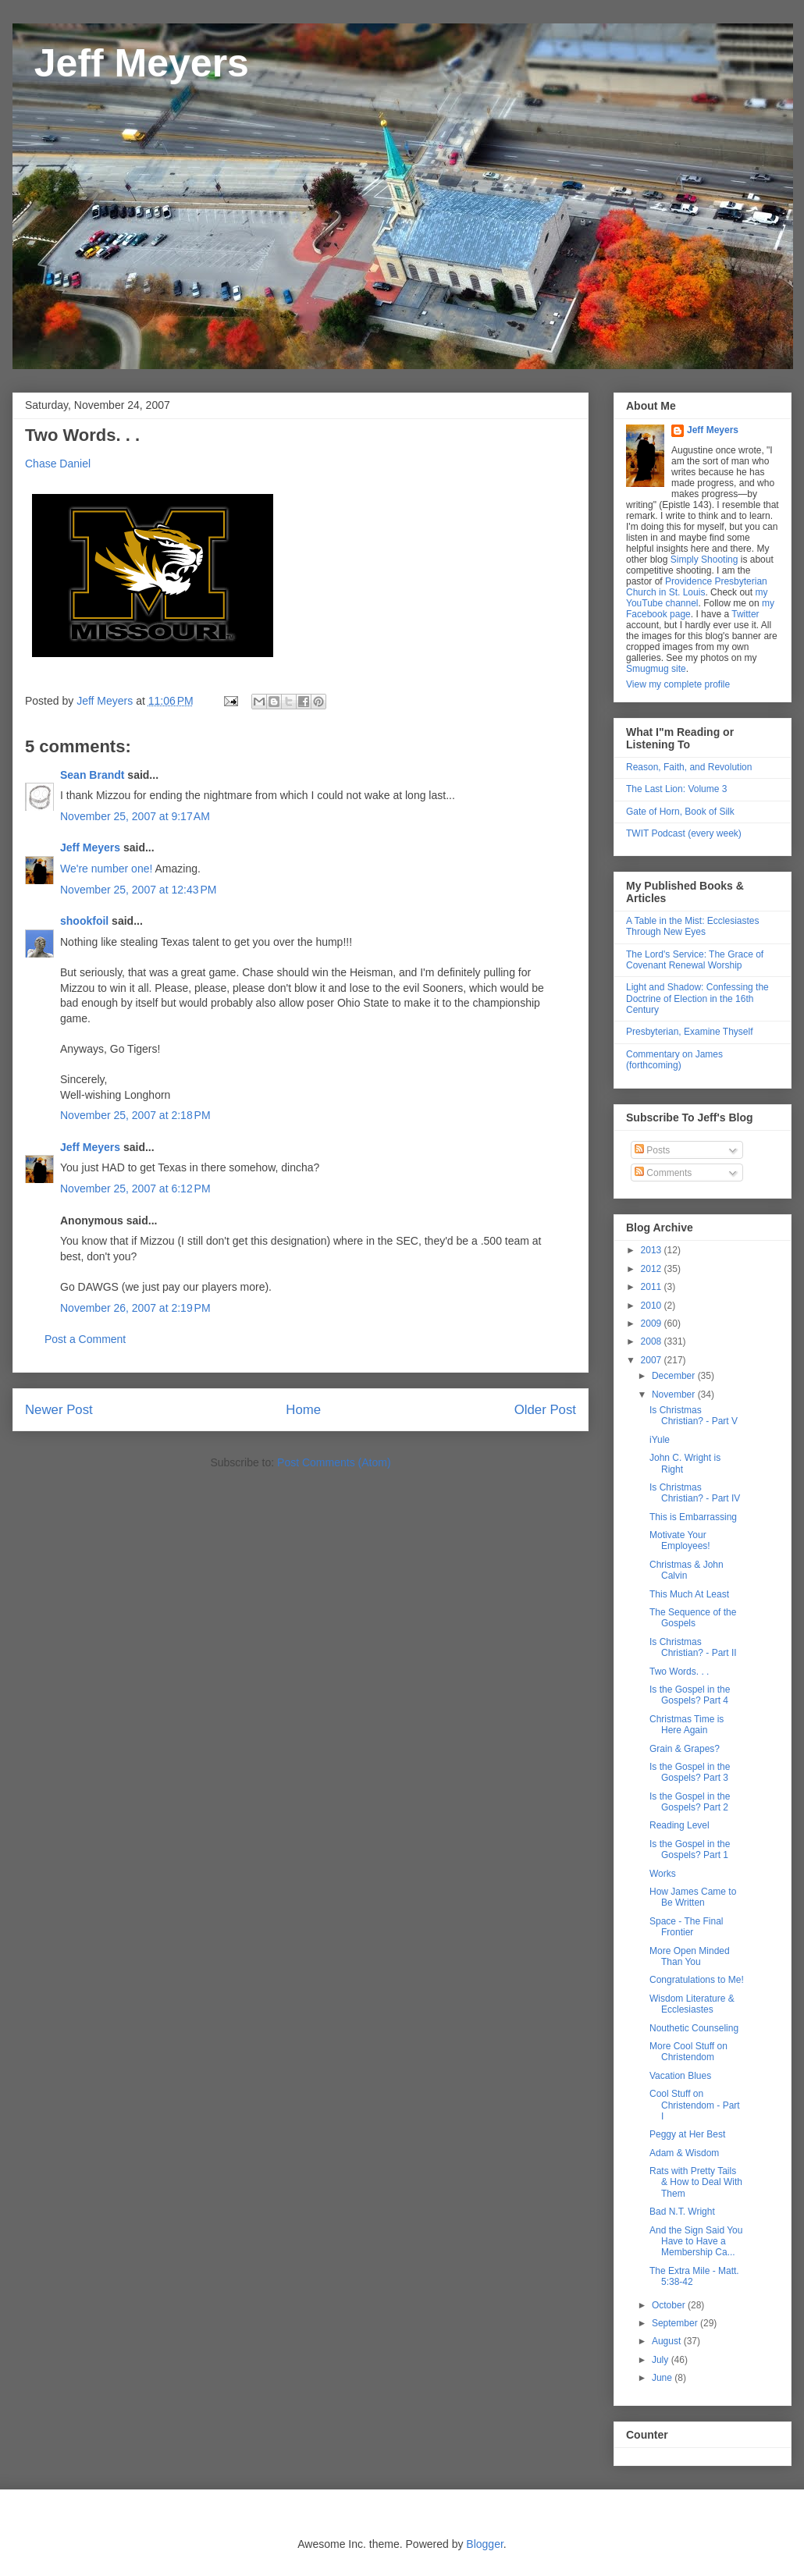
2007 (652, 1360)
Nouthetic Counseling (693, 2028)
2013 (652, 1250)
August (668, 2341)
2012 (652, 1268)
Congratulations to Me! (696, 1979)
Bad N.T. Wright (682, 2211)
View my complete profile (678, 684)
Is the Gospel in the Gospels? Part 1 (689, 1849)
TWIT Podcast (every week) (684, 833)
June (663, 2377)
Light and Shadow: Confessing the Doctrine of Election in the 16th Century (697, 998)
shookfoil (84, 921)
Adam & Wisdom (684, 2153)
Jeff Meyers (130, 63)
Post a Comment (85, 1339)
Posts (652, 1150)
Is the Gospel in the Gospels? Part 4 (689, 1695)
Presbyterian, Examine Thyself (689, 1031)
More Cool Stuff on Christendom (688, 2052)
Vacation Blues (680, 2075)
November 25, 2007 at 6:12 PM (135, 1188)
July (661, 2359)
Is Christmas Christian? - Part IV (694, 1493)
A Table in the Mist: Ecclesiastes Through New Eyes (693, 926)
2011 (652, 1286)
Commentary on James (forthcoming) (674, 1060)
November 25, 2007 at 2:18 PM (135, 1115)
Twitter (745, 614)
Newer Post (59, 1409)
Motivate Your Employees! (679, 1540)
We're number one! (106, 868)
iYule (659, 1439)
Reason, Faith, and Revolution (689, 767)
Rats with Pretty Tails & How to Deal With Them (695, 2182)
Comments (663, 1172)
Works (662, 1873)
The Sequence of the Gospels (692, 1618)
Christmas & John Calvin (686, 1570)
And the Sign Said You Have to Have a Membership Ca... (695, 2241)
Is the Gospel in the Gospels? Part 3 (689, 1772)
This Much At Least (689, 1594)
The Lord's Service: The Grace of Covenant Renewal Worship (694, 960)
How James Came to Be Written (692, 1897)
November (675, 1394)
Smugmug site (656, 668)
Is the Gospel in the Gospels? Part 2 (689, 1802)
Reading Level (679, 1825)
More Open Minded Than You (689, 1956)
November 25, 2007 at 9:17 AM (135, 816)
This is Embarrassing (693, 1517)
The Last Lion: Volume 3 (676, 788)
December (675, 1375)
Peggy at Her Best (687, 2134)
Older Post (545, 1409)
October (670, 2305)
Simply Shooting (704, 559)
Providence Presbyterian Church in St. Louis (696, 587)
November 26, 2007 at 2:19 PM (135, 1308)
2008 (652, 1341)
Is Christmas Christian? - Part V (693, 1416)
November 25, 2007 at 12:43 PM (138, 889)
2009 (652, 1323)
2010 (652, 1305)
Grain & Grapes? (684, 1748)
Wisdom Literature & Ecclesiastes (692, 2004)
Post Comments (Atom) (333, 1462)
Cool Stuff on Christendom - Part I (694, 2105)
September (676, 2323)
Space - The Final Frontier (686, 1927)
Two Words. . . (679, 1671)
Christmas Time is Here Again (686, 1725)
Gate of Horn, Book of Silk (680, 811)
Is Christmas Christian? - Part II (693, 1647)
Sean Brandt (92, 775)
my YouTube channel (696, 598)
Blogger (484, 2544)
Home (303, 1409)
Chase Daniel (58, 463)
